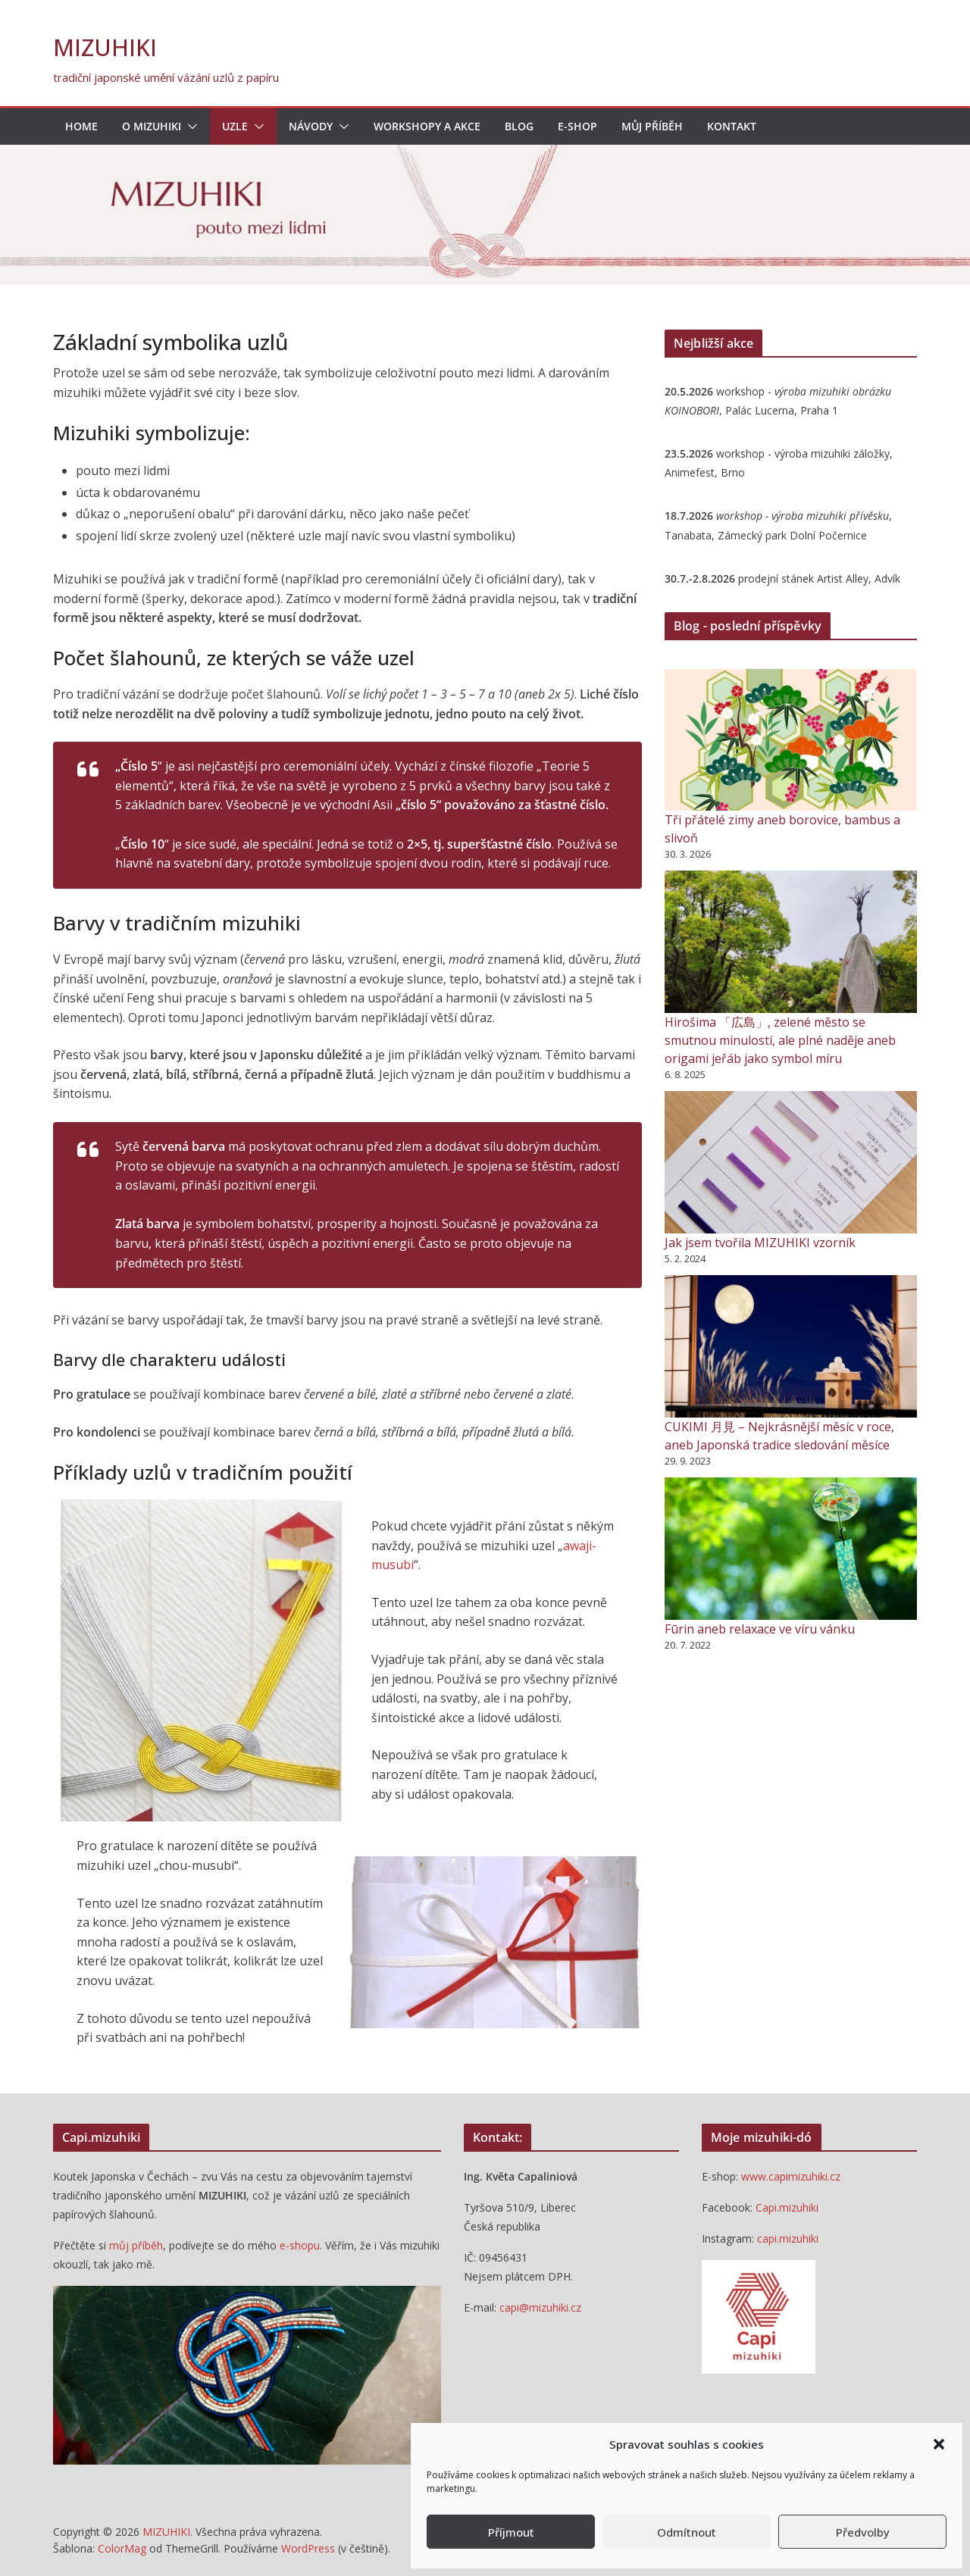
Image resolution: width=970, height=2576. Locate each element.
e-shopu (300, 2245)
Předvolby (863, 2532)
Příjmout (511, 2532)
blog (519, 126)
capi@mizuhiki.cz (540, 2307)
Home (81, 126)
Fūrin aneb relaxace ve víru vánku (760, 1629)
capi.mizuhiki (787, 2238)
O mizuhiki (151, 126)
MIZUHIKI (105, 47)
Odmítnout (686, 2532)
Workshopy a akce (427, 126)
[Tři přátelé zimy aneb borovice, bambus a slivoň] (791, 740)
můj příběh (136, 2245)
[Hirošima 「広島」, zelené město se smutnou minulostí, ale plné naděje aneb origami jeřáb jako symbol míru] (791, 941)
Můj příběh (652, 126)
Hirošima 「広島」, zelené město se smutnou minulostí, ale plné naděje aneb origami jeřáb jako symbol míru (780, 1040)
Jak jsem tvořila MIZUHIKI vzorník (760, 1242)
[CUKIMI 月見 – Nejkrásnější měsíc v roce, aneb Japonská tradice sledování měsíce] (791, 1346)
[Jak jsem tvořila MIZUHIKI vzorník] (791, 1162)
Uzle (235, 126)
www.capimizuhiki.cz (790, 2176)
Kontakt (731, 126)
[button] (939, 2444)
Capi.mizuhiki (787, 2207)
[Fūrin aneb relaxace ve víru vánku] (791, 1548)
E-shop (577, 126)
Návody (311, 126)
